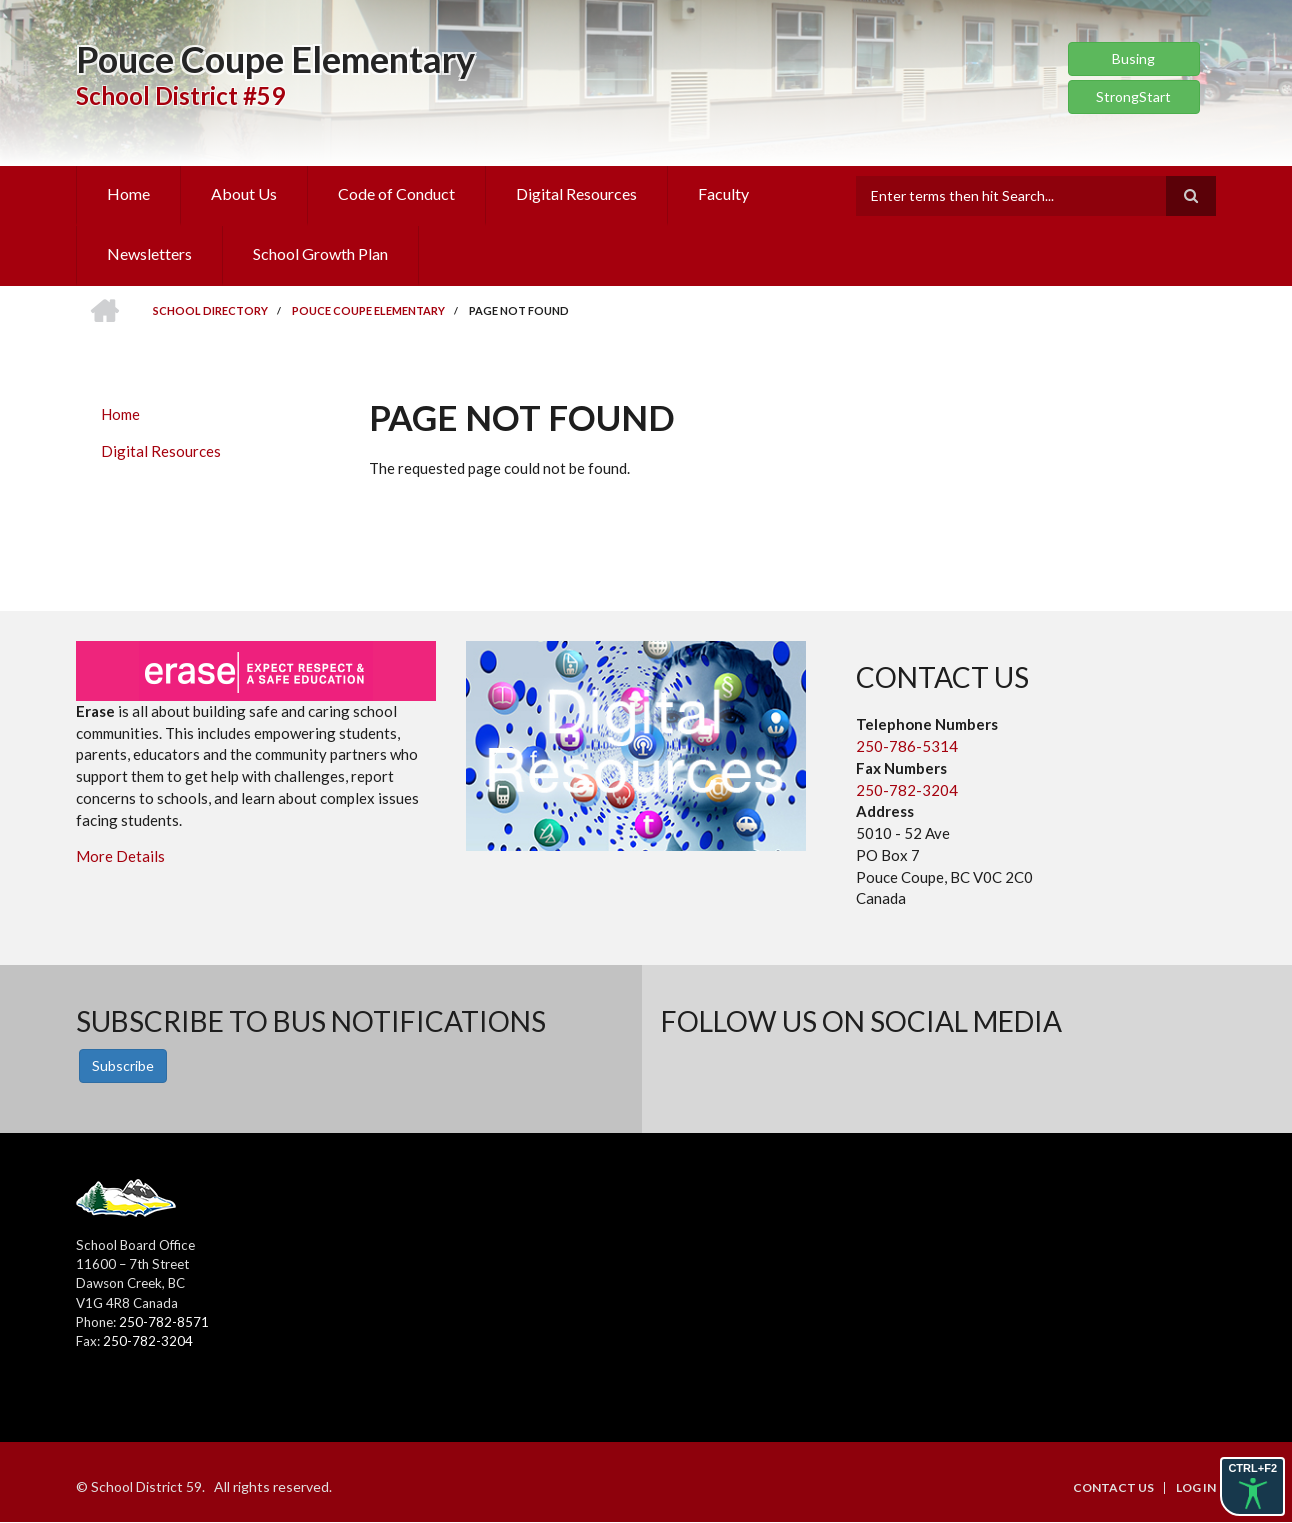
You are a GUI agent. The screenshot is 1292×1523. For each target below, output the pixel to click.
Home (128, 193)
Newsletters (149, 253)
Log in (1196, 1488)
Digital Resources (576, 193)
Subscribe (123, 1065)
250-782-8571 (164, 1322)
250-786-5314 (907, 746)
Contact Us (1113, 1488)
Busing (1133, 58)
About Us (244, 193)
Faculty (723, 193)
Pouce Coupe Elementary (275, 59)
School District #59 (180, 95)
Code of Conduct (396, 193)
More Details (120, 856)
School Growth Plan (320, 253)
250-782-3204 (907, 790)
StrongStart (1133, 96)
